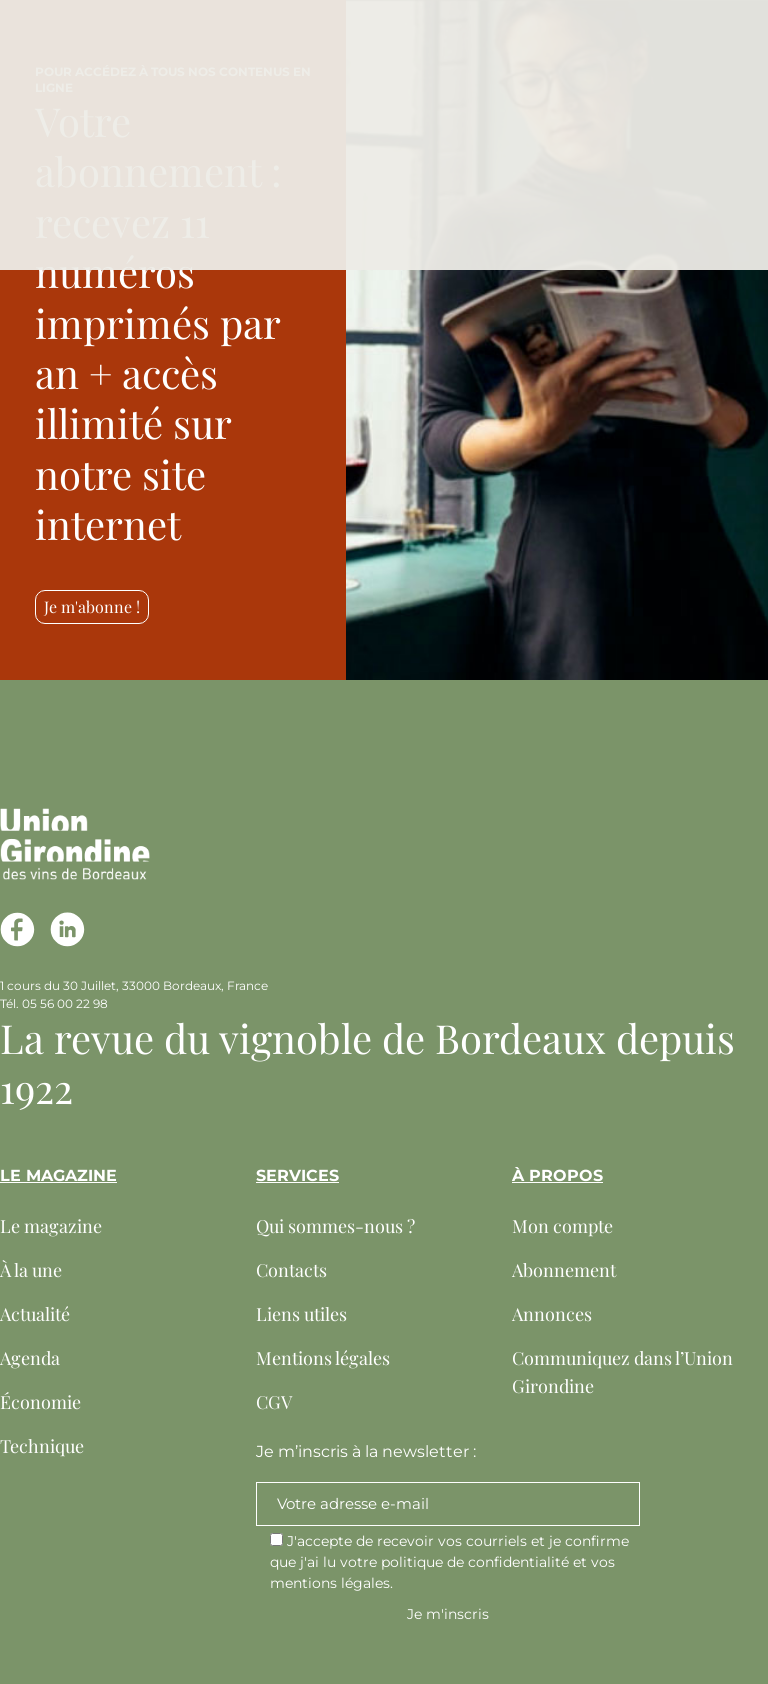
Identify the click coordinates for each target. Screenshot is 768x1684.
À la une (31, 1270)
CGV (274, 1402)
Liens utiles (301, 1314)
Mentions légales (323, 1358)
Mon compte (562, 1226)
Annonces (552, 1314)
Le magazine (51, 1226)
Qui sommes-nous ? (335, 1226)
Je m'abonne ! (92, 606)
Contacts (291, 1270)
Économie (40, 1402)
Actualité (35, 1314)
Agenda (30, 1358)
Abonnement (564, 1270)
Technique (42, 1446)
